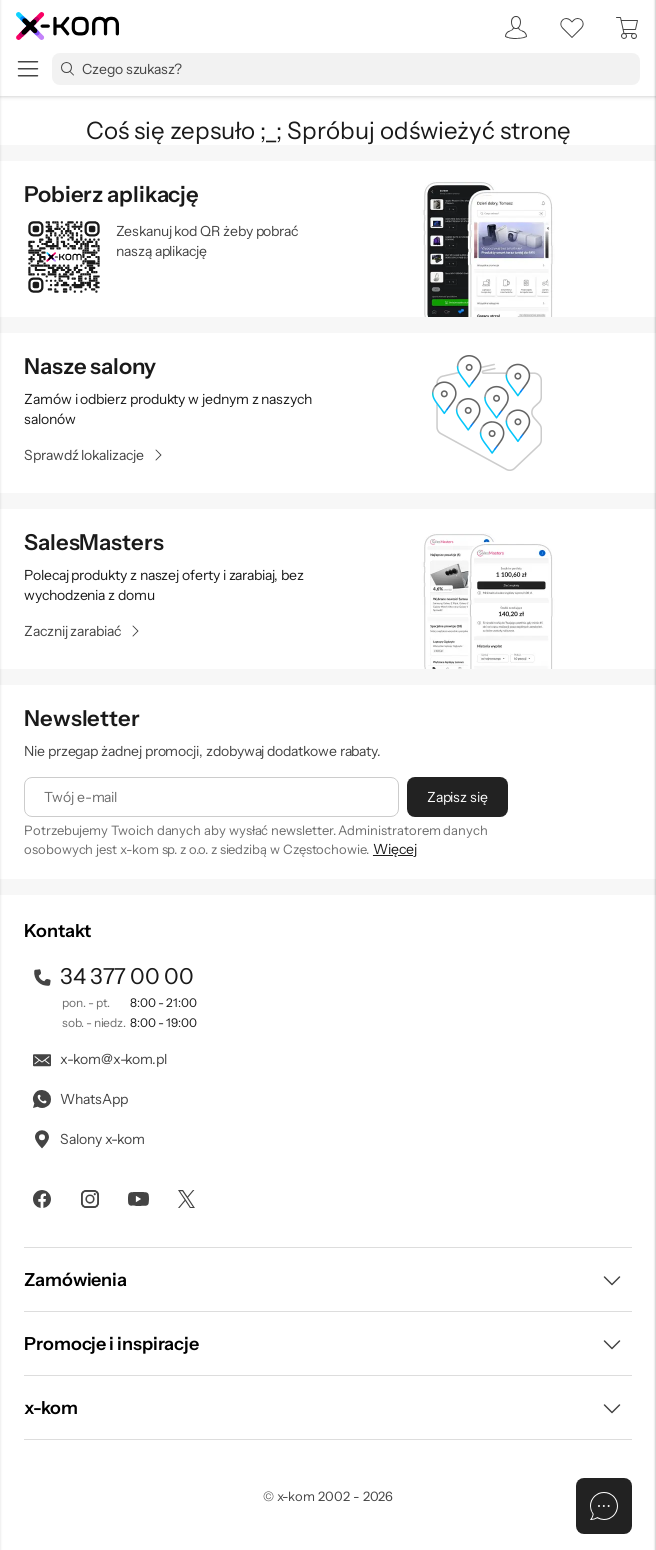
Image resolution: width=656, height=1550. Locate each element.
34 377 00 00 (112, 976)
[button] (328, 1279)
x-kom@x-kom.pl (98, 1059)
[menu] (28, 69)
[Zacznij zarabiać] (82, 631)
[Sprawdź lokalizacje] (94, 455)
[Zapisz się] (457, 797)
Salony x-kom (87, 1139)
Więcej (395, 849)
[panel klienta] (510, 28)
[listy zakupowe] (572, 28)
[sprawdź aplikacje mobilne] (328, 239)
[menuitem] (510, 28)
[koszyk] (628, 28)
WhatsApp (78, 1099)
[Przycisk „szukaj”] (67, 69)
